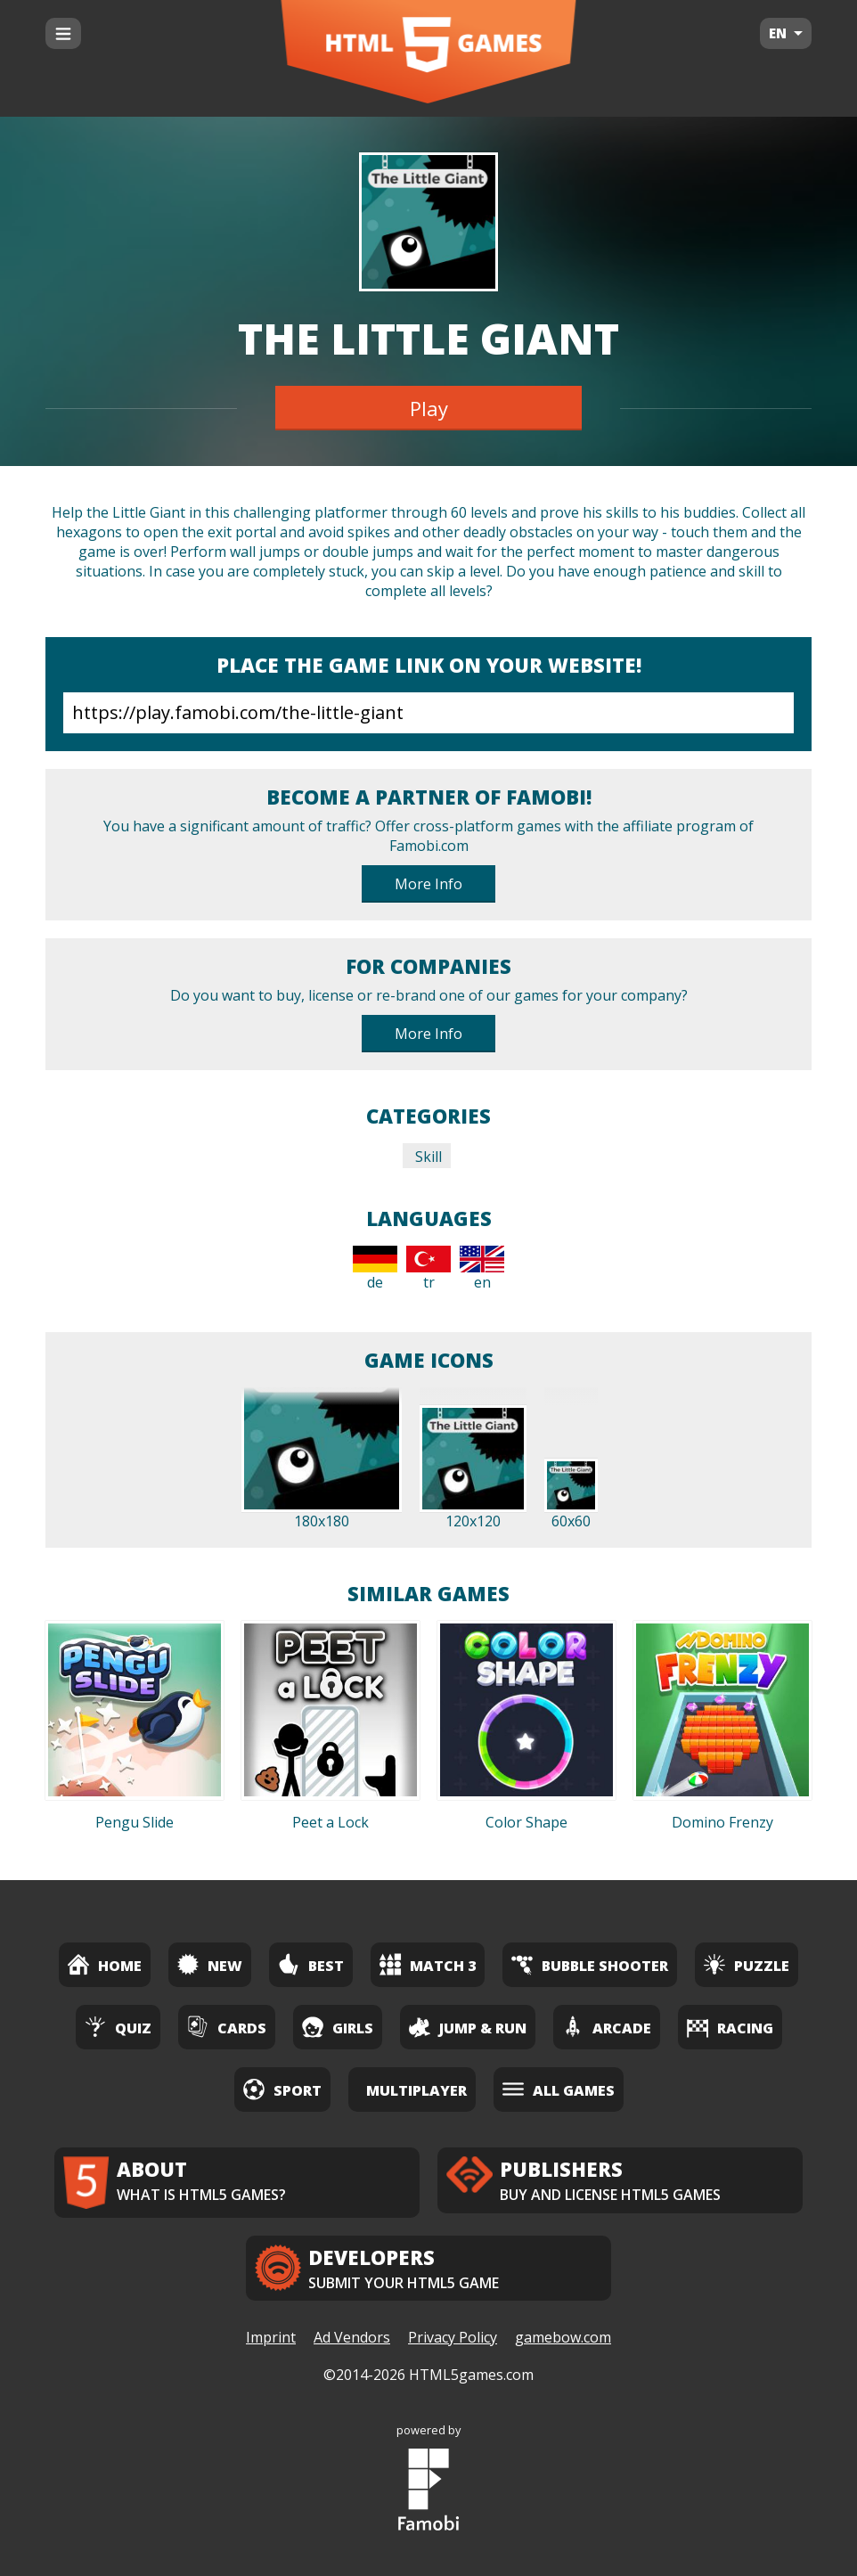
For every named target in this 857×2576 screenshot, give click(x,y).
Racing (730, 2027)
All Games (558, 2089)
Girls (337, 2027)
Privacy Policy (452, 2337)
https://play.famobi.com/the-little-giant (428, 712)
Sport (282, 2089)
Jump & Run (467, 2027)
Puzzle (746, 1964)
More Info (428, 884)
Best (311, 1964)
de (375, 1269)
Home (105, 1964)
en (482, 1269)
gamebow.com (563, 2337)
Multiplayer (416, 2090)
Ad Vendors (352, 2337)
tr (428, 1269)
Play (429, 408)
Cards (226, 2027)
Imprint (271, 2337)
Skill (427, 1156)
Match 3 (428, 1964)
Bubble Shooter (589, 1964)
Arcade (606, 2027)
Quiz (118, 2027)
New (209, 1964)
